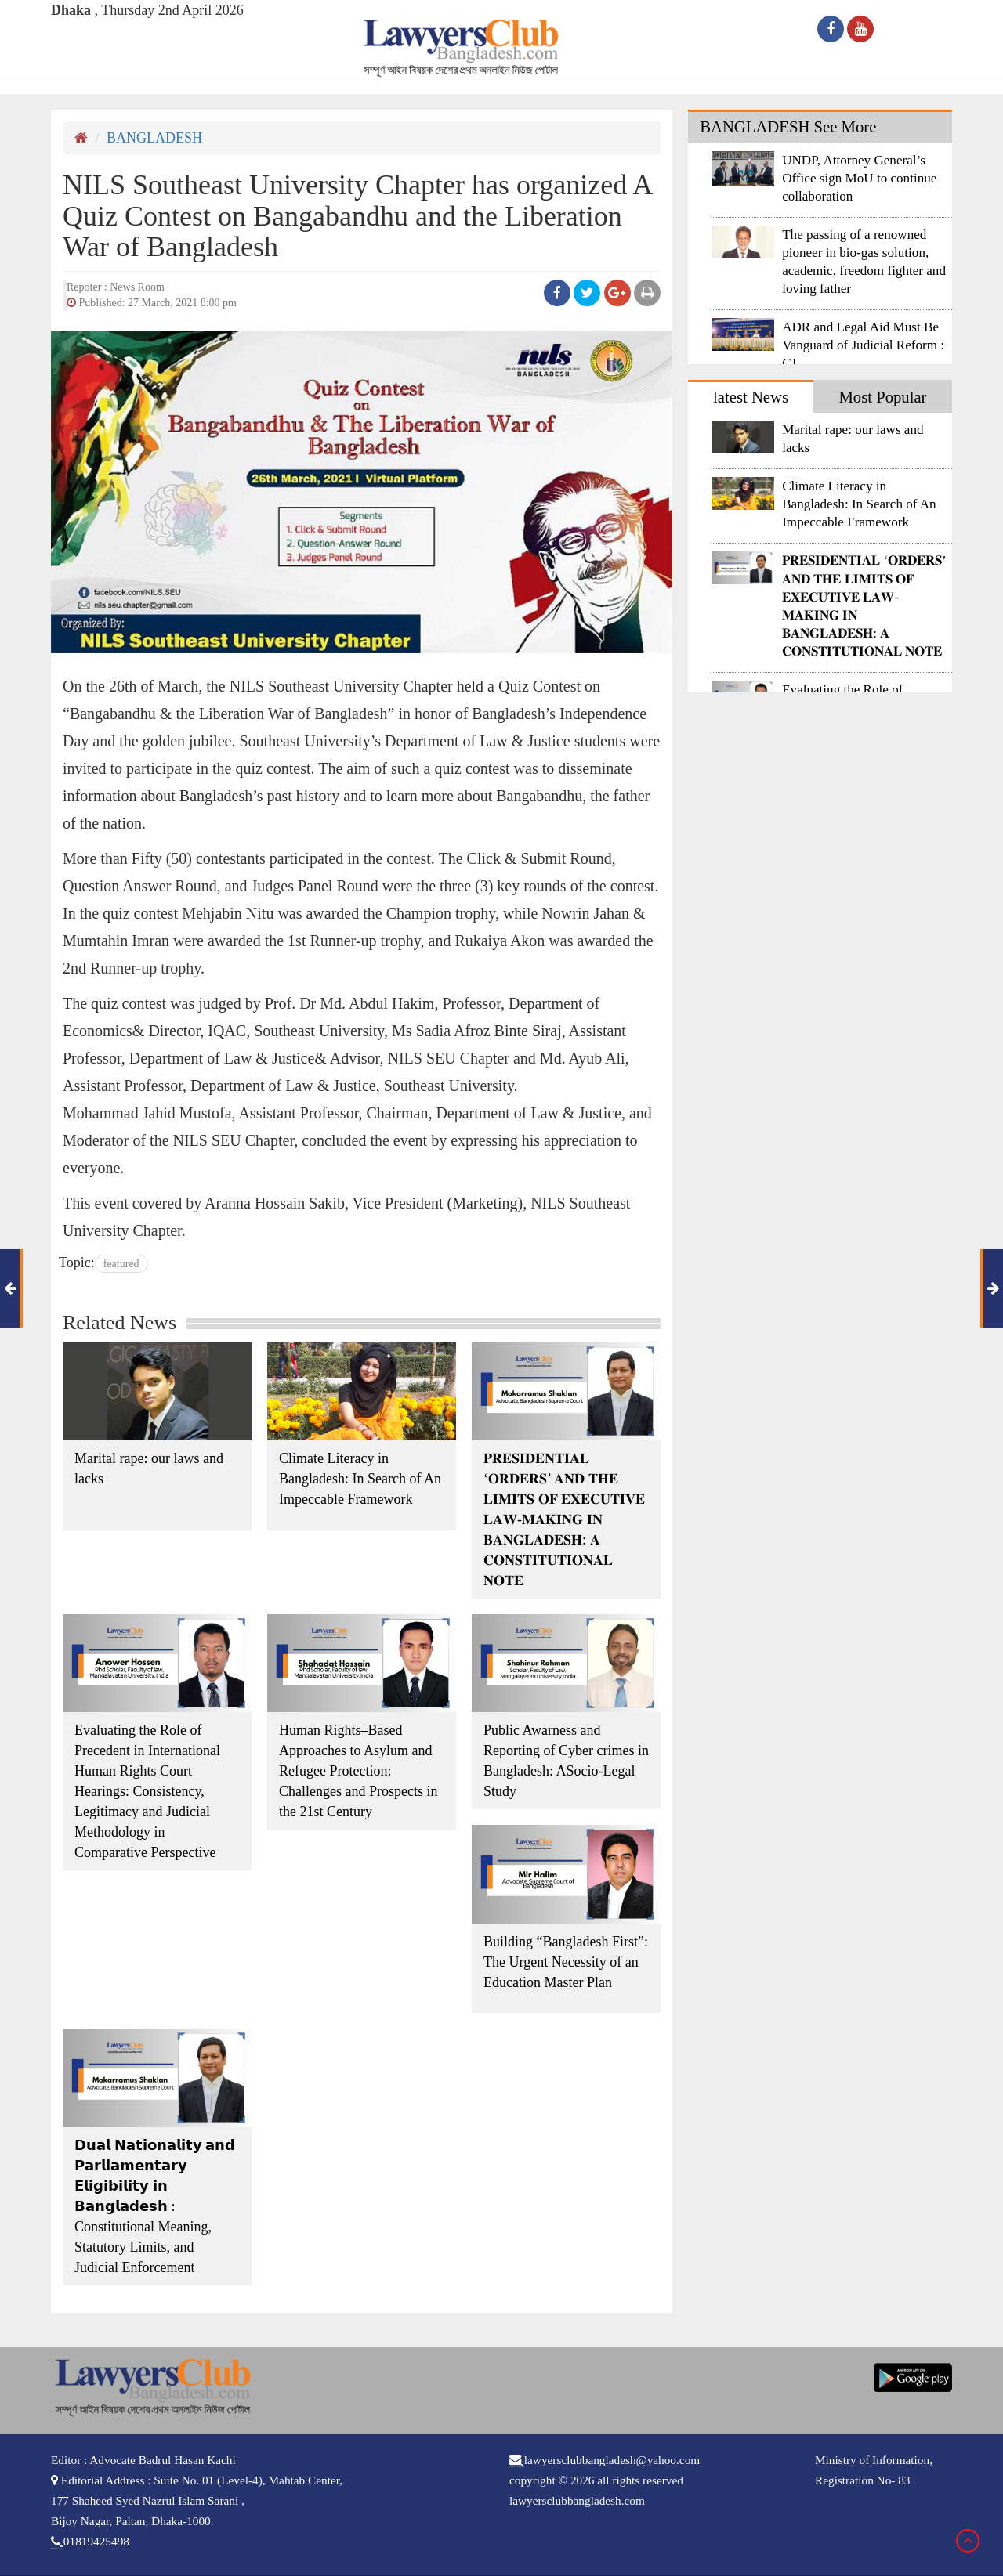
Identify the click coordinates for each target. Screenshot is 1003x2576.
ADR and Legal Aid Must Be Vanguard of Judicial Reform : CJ (863, 345)
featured (121, 1264)
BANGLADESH (154, 138)
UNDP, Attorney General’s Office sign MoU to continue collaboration (859, 178)
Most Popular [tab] (882, 397)
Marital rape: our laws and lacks (148, 1469)
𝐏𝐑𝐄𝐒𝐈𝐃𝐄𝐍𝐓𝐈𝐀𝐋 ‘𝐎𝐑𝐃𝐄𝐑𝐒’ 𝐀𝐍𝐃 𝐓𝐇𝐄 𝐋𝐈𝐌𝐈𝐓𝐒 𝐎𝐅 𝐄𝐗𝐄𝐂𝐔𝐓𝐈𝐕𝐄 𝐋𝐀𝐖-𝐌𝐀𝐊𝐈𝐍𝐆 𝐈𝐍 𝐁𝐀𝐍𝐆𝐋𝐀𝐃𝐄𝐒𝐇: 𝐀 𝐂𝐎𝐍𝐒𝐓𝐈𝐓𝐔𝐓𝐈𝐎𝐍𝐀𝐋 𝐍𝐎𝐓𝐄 (564, 1519)
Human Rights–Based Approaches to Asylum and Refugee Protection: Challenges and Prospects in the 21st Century (358, 1770)
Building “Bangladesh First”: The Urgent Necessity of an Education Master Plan (565, 1962)
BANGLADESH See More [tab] (788, 126)
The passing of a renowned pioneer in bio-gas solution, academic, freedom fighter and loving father (864, 261)
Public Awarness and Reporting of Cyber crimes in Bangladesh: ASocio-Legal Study (566, 1760)
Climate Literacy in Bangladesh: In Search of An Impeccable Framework (360, 1479)
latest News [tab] (750, 397)
